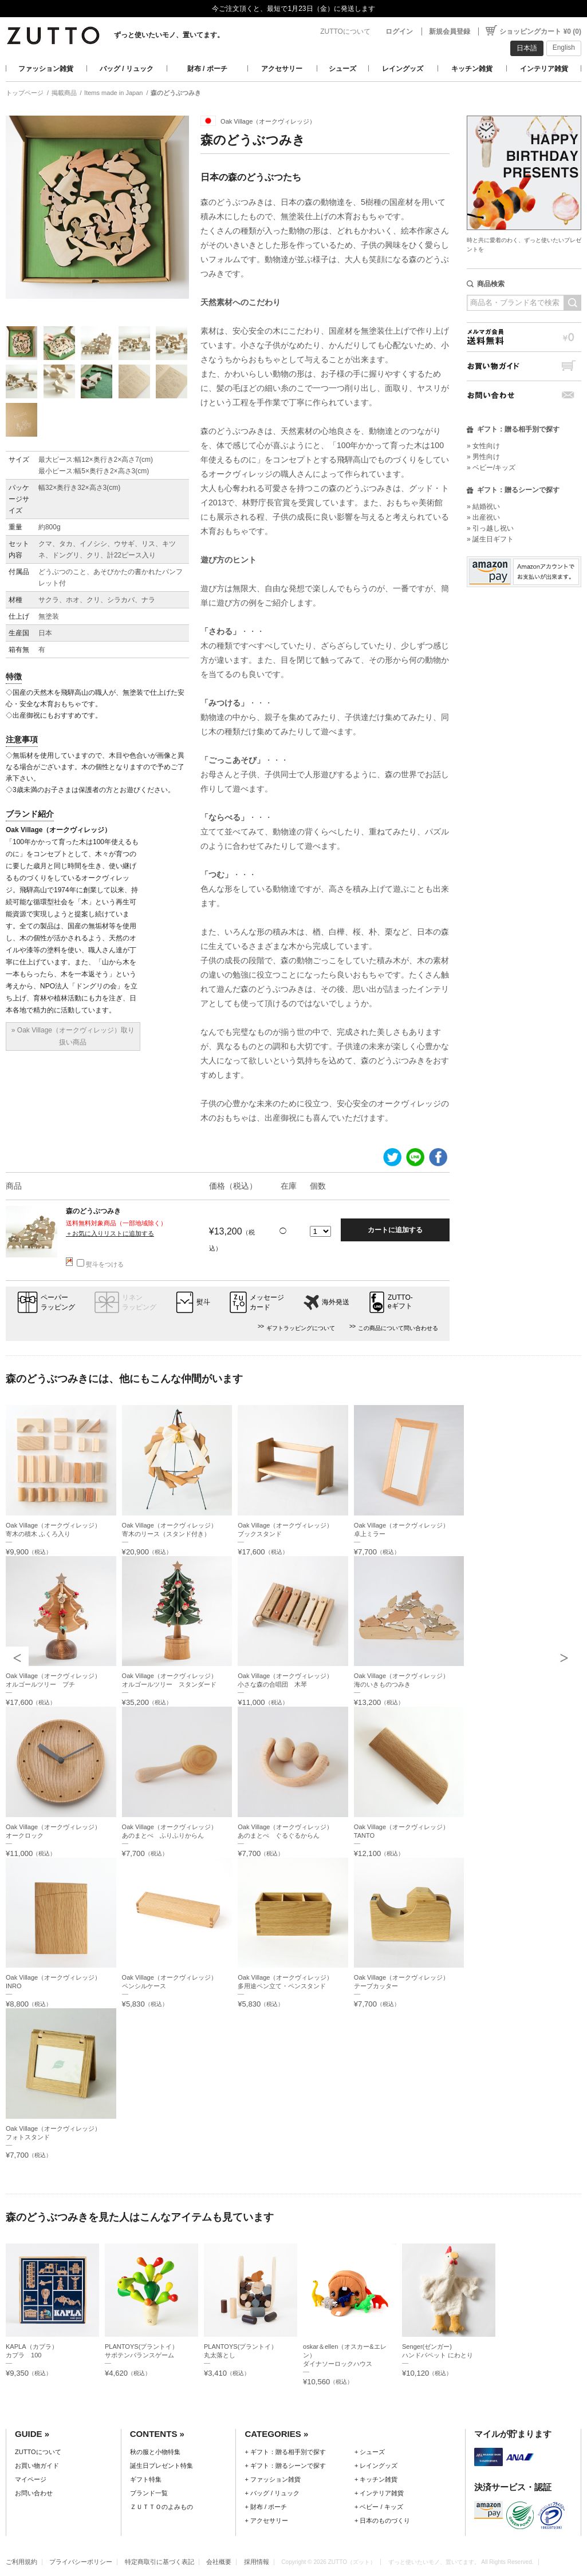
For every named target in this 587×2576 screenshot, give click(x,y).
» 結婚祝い (483, 506)
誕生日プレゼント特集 (161, 2465)
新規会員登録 (449, 31)
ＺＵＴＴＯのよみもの (161, 2506)
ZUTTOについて (345, 31)
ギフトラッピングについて (300, 1328)
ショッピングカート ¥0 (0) (540, 31)
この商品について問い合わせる (398, 1328)
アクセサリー (281, 69)
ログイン (399, 31)
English (564, 47)
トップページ (25, 92)
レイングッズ (402, 69)
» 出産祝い (483, 517)
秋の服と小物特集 (155, 2451)
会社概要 (218, 2561)
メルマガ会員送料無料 (524, 336)
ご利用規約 (21, 2561)
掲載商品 (64, 92)
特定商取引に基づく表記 (159, 2561)
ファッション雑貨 (45, 69)
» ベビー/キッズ (491, 468)
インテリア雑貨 (544, 69)
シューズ (342, 69)
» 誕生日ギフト (490, 539)
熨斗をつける (100, 1264)
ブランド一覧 (149, 2493)
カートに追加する (395, 1230)
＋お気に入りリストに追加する (110, 1233)
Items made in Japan (113, 92)
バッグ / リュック (126, 69)
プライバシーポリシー (80, 2561)
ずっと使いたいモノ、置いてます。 (169, 35)
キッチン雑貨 (472, 69)
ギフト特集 (145, 2479)
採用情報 (256, 2561)
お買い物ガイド (524, 366)
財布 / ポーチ (207, 69)
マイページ (30, 2479)
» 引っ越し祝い (490, 528)
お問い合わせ (524, 395)
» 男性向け (483, 457)
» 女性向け (483, 446)
